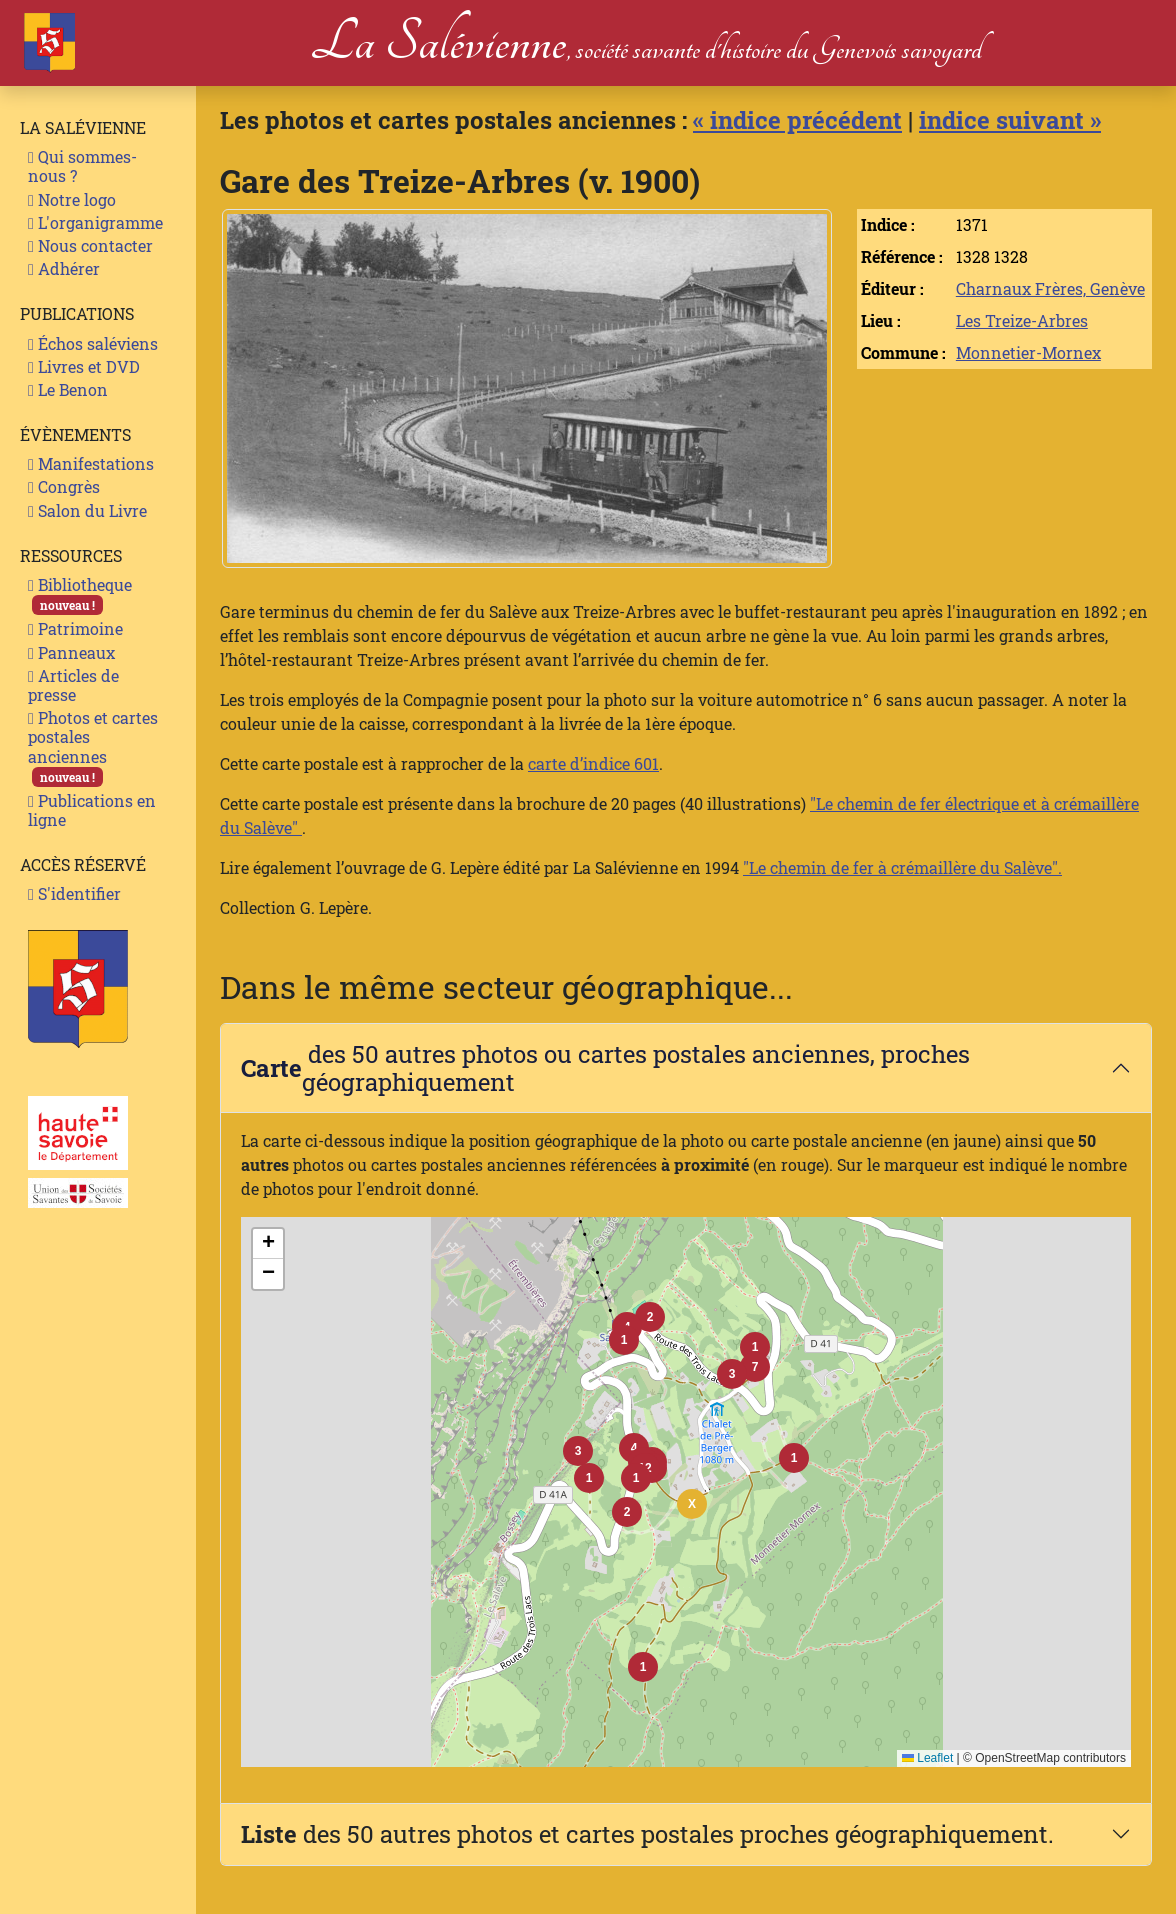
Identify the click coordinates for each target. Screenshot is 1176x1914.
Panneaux (71, 652)
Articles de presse (73, 685)
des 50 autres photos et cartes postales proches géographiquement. (647, 1833)
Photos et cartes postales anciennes (93, 747)
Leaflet (927, 1758)
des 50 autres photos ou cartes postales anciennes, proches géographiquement (605, 1068)
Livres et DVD (84, 366)
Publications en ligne (92, 810)
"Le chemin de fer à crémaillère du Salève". (902, 867)
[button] (636, 1478)
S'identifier (74, 893)
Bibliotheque (80, 594)
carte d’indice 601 (593, 763)
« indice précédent (797, 119)
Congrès (64, 486)
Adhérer (64, 268)
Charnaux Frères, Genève (1050, 288)
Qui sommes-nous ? (82, 166)
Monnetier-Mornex (1028, 352)
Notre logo (72, 199)
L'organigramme (95, 222)
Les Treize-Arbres (1022, 320)
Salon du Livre (87, 510)
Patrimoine (75, 628)
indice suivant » (1010, 119)
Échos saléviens (93, 343)
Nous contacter (90, 245)
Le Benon (68, 389)
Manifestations (91, 463)
